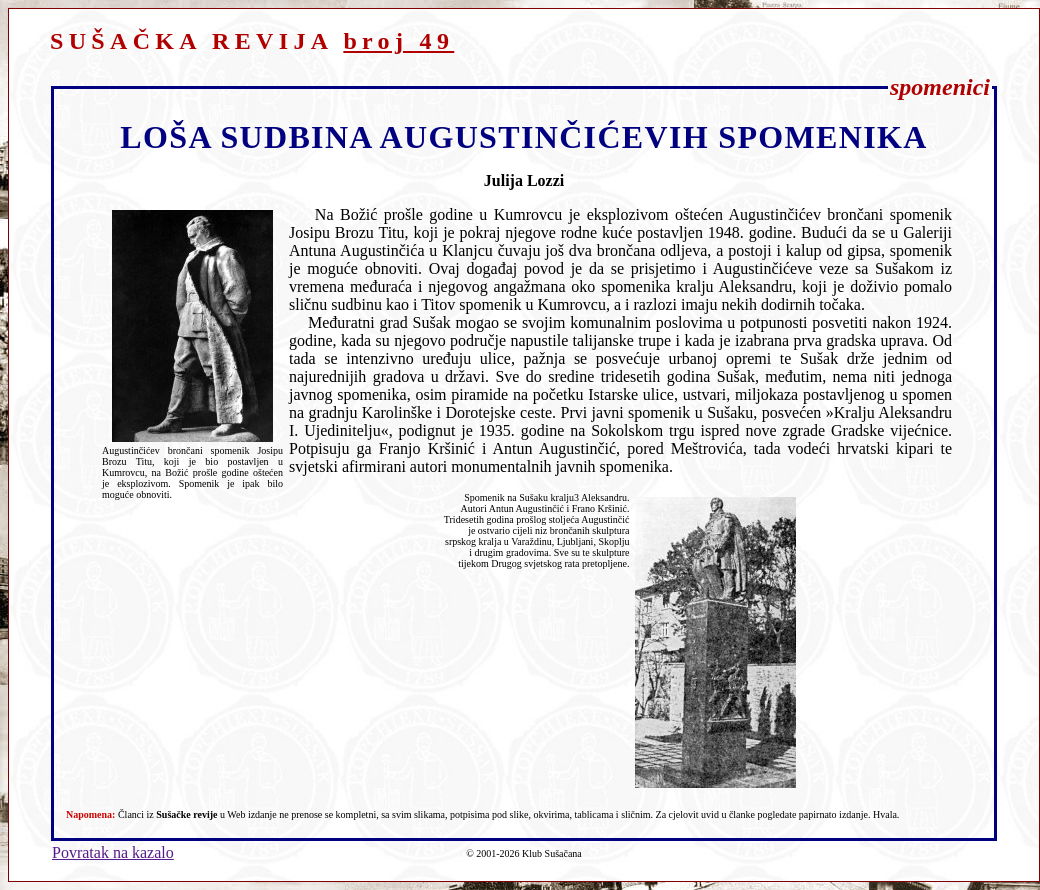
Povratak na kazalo (113, 852)
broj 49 (398, 41)
